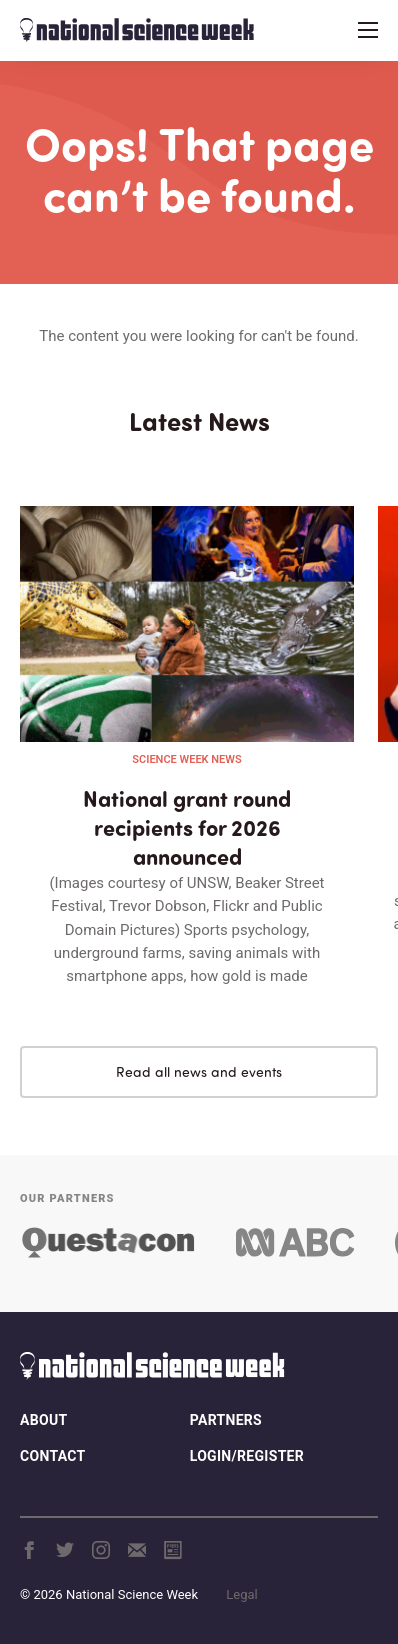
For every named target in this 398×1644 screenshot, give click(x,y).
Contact (52, 1456)
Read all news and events (199, 1071)
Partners (226, 1420)
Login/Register (247, 1456)
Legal (241, 1594)
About (43, 1420)
